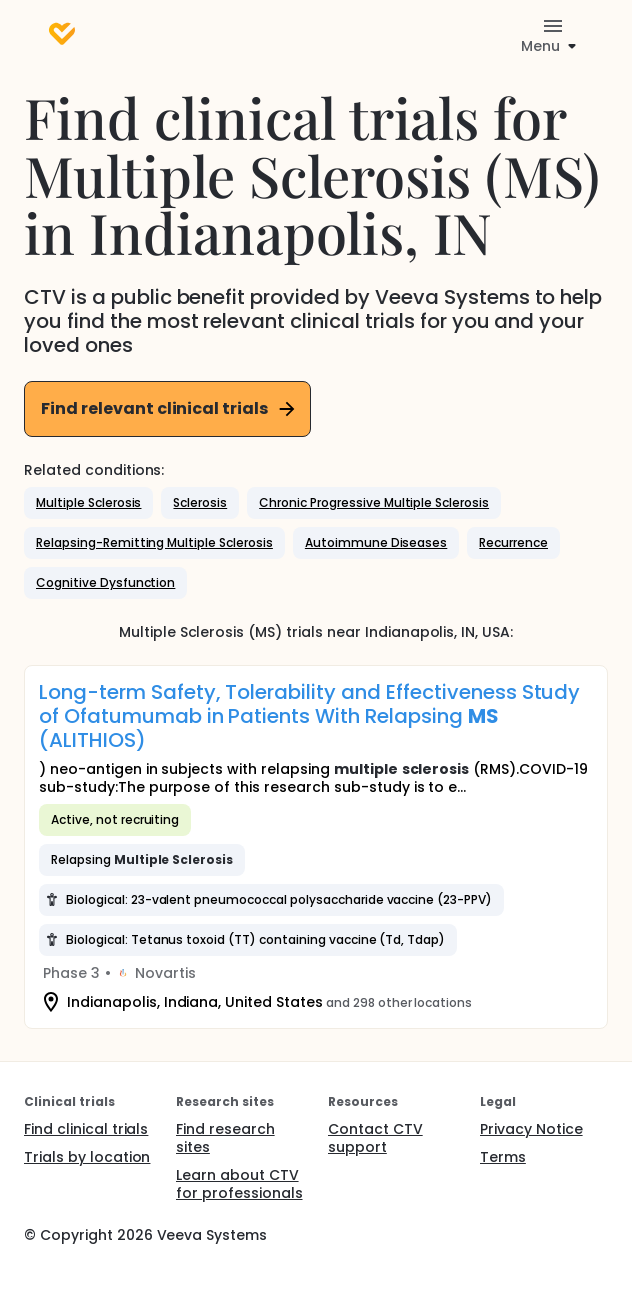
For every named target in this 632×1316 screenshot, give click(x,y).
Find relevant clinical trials (169, 408)
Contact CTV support (375, 1138)
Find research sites (225, 1138)
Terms (503, 1157)
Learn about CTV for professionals (239, 1184)
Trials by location (87, 1157)
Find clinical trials (86, 1129)
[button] (88, 503)
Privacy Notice (531, 1129)
